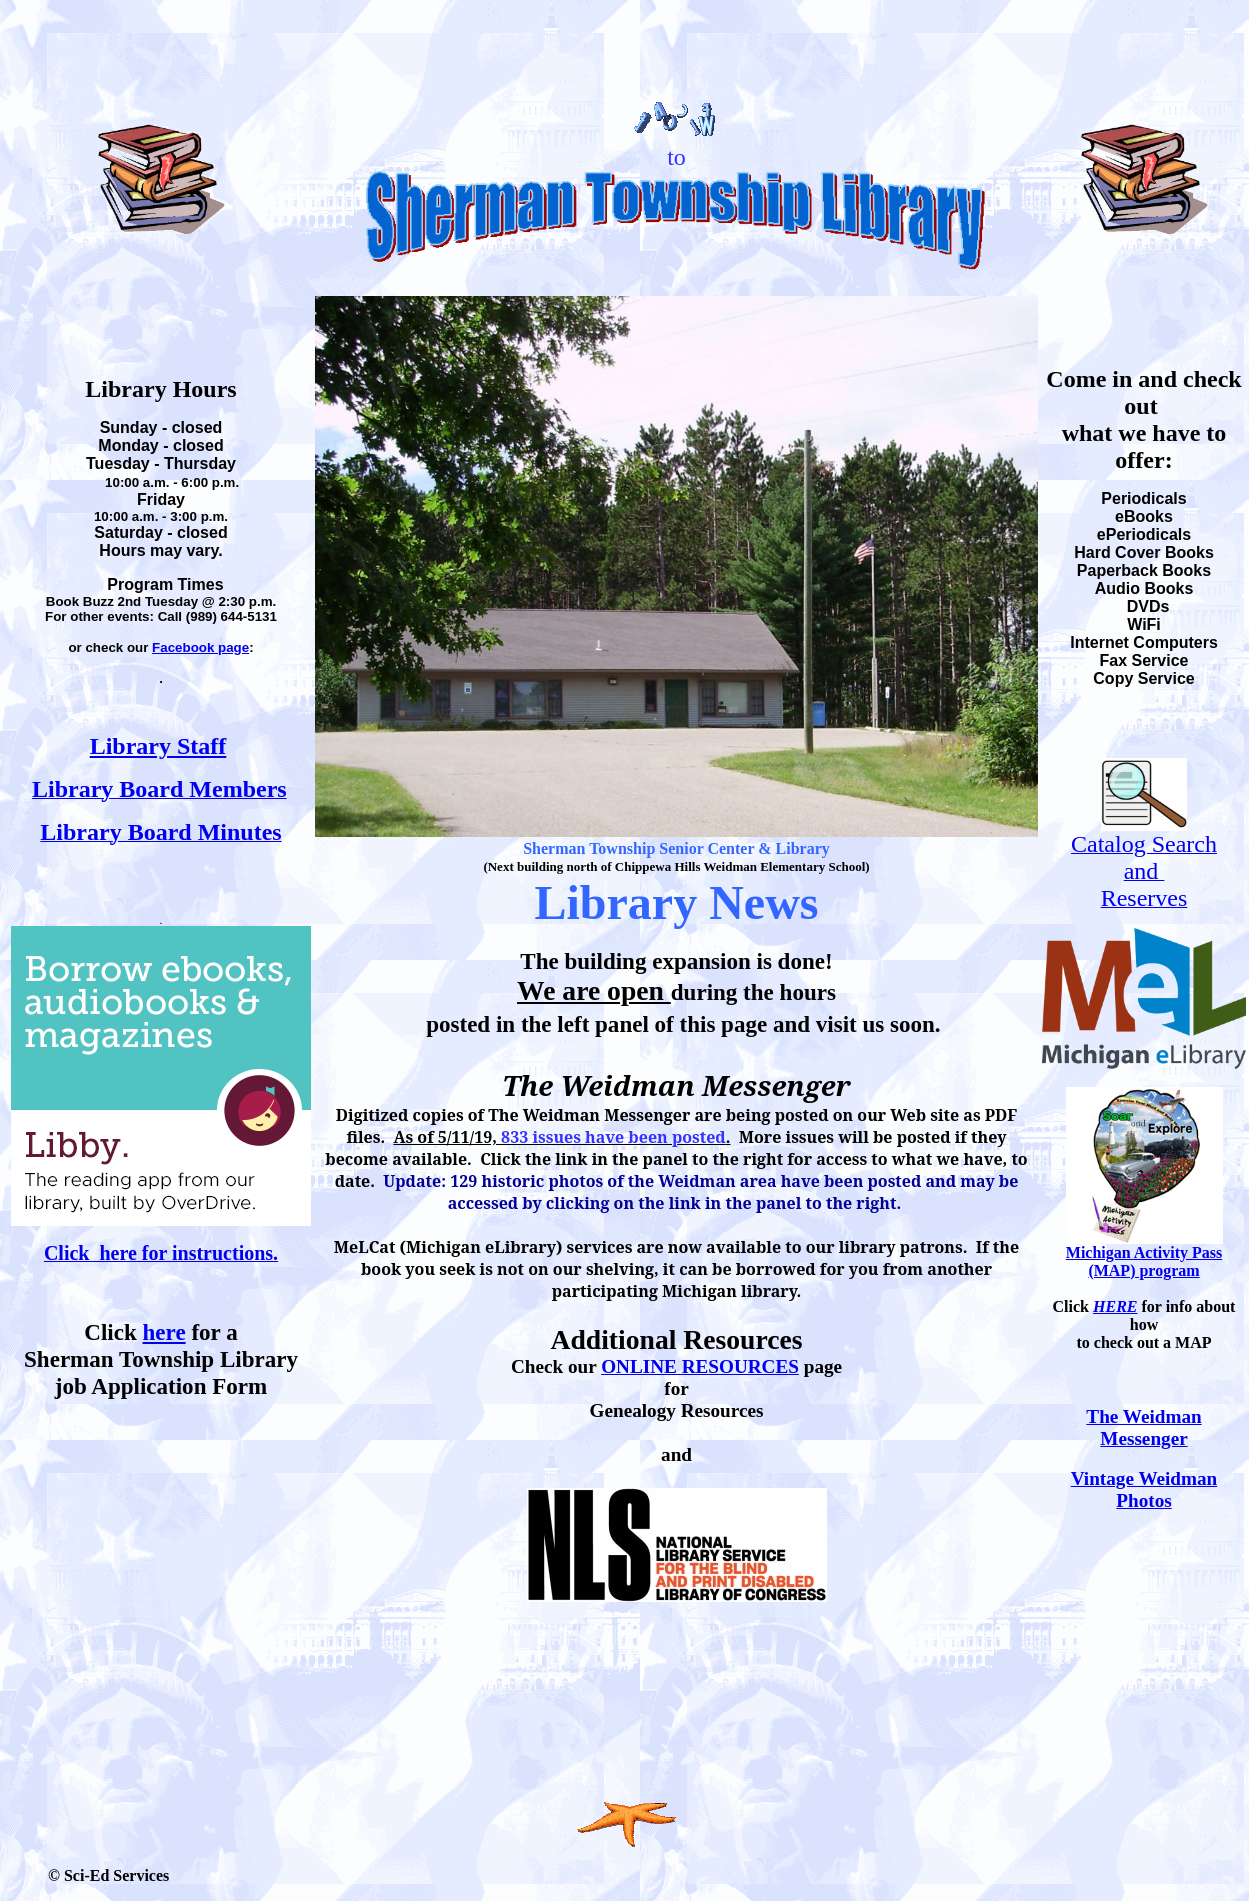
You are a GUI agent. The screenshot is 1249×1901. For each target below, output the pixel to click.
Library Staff (158, 746)
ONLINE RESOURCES (700, 1366)
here (164, 1332)
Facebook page (200, 647)
